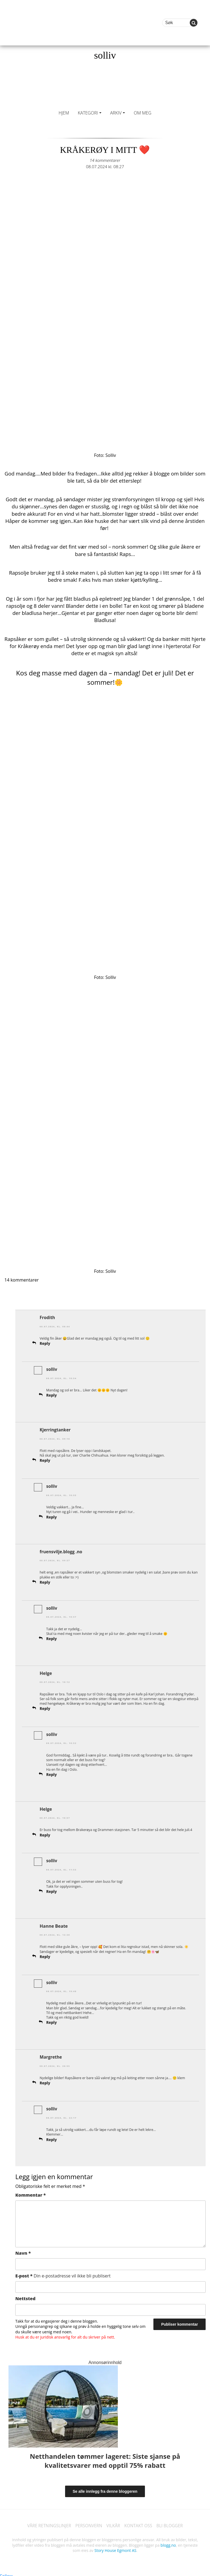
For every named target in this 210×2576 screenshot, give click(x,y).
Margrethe (51, 2054)
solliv (105, 55)
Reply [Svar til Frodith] (45, 1343)
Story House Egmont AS (115, 2547)
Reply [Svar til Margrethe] (45, 2079)
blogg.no (168, 2542)
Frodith (48, 1317)
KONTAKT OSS (139, 2522)
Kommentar (30, 2191)
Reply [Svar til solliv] (51, 1394)
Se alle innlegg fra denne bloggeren (105, 2488)
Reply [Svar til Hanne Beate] (45, 1953)
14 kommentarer (105, 160)
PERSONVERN (88, 2522)
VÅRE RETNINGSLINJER (47, 2522)
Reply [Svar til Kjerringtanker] (45, 1459)
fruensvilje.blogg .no (62, 1550)
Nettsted (25, 2295)
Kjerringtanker (56, 1429)
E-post (63, 2273)
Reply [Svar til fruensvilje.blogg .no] (45, 1580)
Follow (6, 2573)
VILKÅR (113, 2522)
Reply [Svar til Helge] (45, 1706)
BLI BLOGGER (172, 2522)
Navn (23, 2250)
